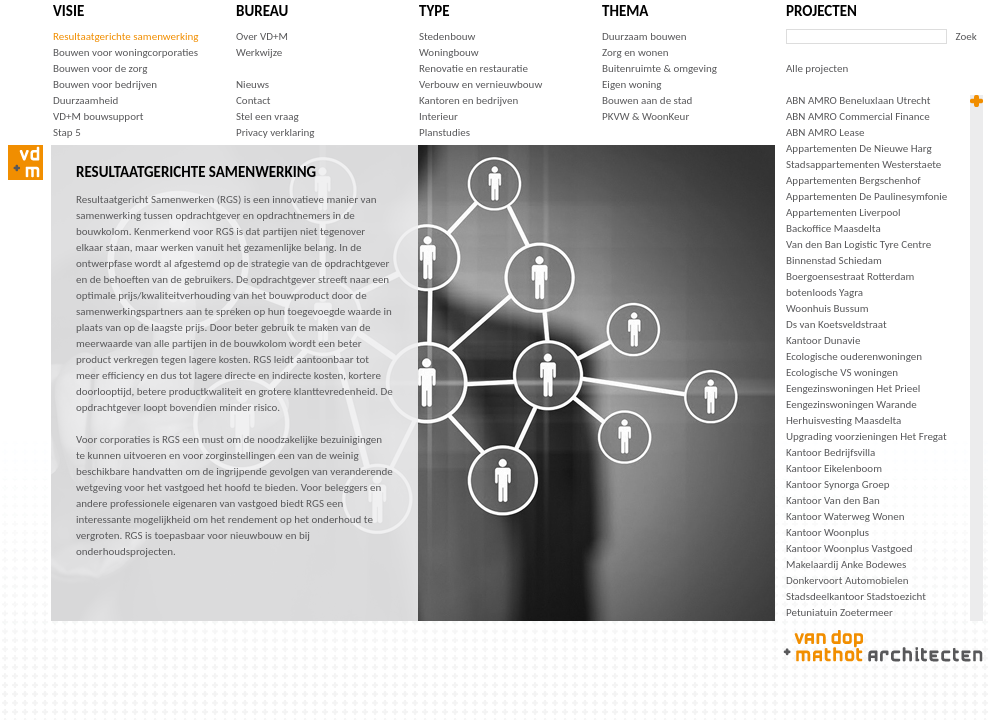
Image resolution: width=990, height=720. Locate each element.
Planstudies (444, 132)
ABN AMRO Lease (825, 132)
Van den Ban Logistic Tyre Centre (858, 244)
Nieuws (252, 84)
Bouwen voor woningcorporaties (125, 52)
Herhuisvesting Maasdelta (843, 420)
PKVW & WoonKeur (645, 116)
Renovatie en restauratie (473, 68)
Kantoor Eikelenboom (834, 468)
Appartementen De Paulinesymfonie (866, 196)
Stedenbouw (447, 36)
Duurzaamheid (85, 100)
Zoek (966, 36)
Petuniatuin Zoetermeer (839, 612)
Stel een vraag (267, 116)
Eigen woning (632, 84)
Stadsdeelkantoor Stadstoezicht (856, 596)
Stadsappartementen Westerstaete (863, 164)
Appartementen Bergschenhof (853, 180)
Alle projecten (817, 68)
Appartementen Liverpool (843, 212)
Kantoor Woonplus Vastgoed (849, 548)
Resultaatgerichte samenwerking (125, 36)
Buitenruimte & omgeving (659, 68)
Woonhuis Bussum (827, 308)
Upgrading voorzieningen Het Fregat (866, 436)
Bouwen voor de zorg (100, 68)
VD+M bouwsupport (98, 116)
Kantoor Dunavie (823, 340)
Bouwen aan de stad (647, 100)
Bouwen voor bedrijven (105, 84)
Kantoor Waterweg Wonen (845, 516)
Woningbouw (449, 52)
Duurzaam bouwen (644, 36)
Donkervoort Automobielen (847, 580)
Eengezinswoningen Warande (851, 404)
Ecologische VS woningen (842, 372)
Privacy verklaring (275, 132)
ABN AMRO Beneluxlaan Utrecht (858, 100)
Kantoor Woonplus (827, 532)
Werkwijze (259, 52)
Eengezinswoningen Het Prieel (853, 388)
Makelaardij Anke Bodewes (846, 564)
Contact (253, 100)
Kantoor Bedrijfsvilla (830, 452)
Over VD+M (262, 36)
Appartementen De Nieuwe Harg (859, 148)
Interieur (438, 116)
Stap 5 (67, 132)
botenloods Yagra (824, 292)
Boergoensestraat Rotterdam (850, 276)
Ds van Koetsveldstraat (836, 324)
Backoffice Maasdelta (833, 228)
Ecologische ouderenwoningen (854, 356)
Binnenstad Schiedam (834, 260)
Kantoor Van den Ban (833, 500)
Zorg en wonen (635, 52)
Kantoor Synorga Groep (838, 484)
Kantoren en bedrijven (468, 100)
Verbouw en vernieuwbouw (480, 84)
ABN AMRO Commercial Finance (858, 116)
